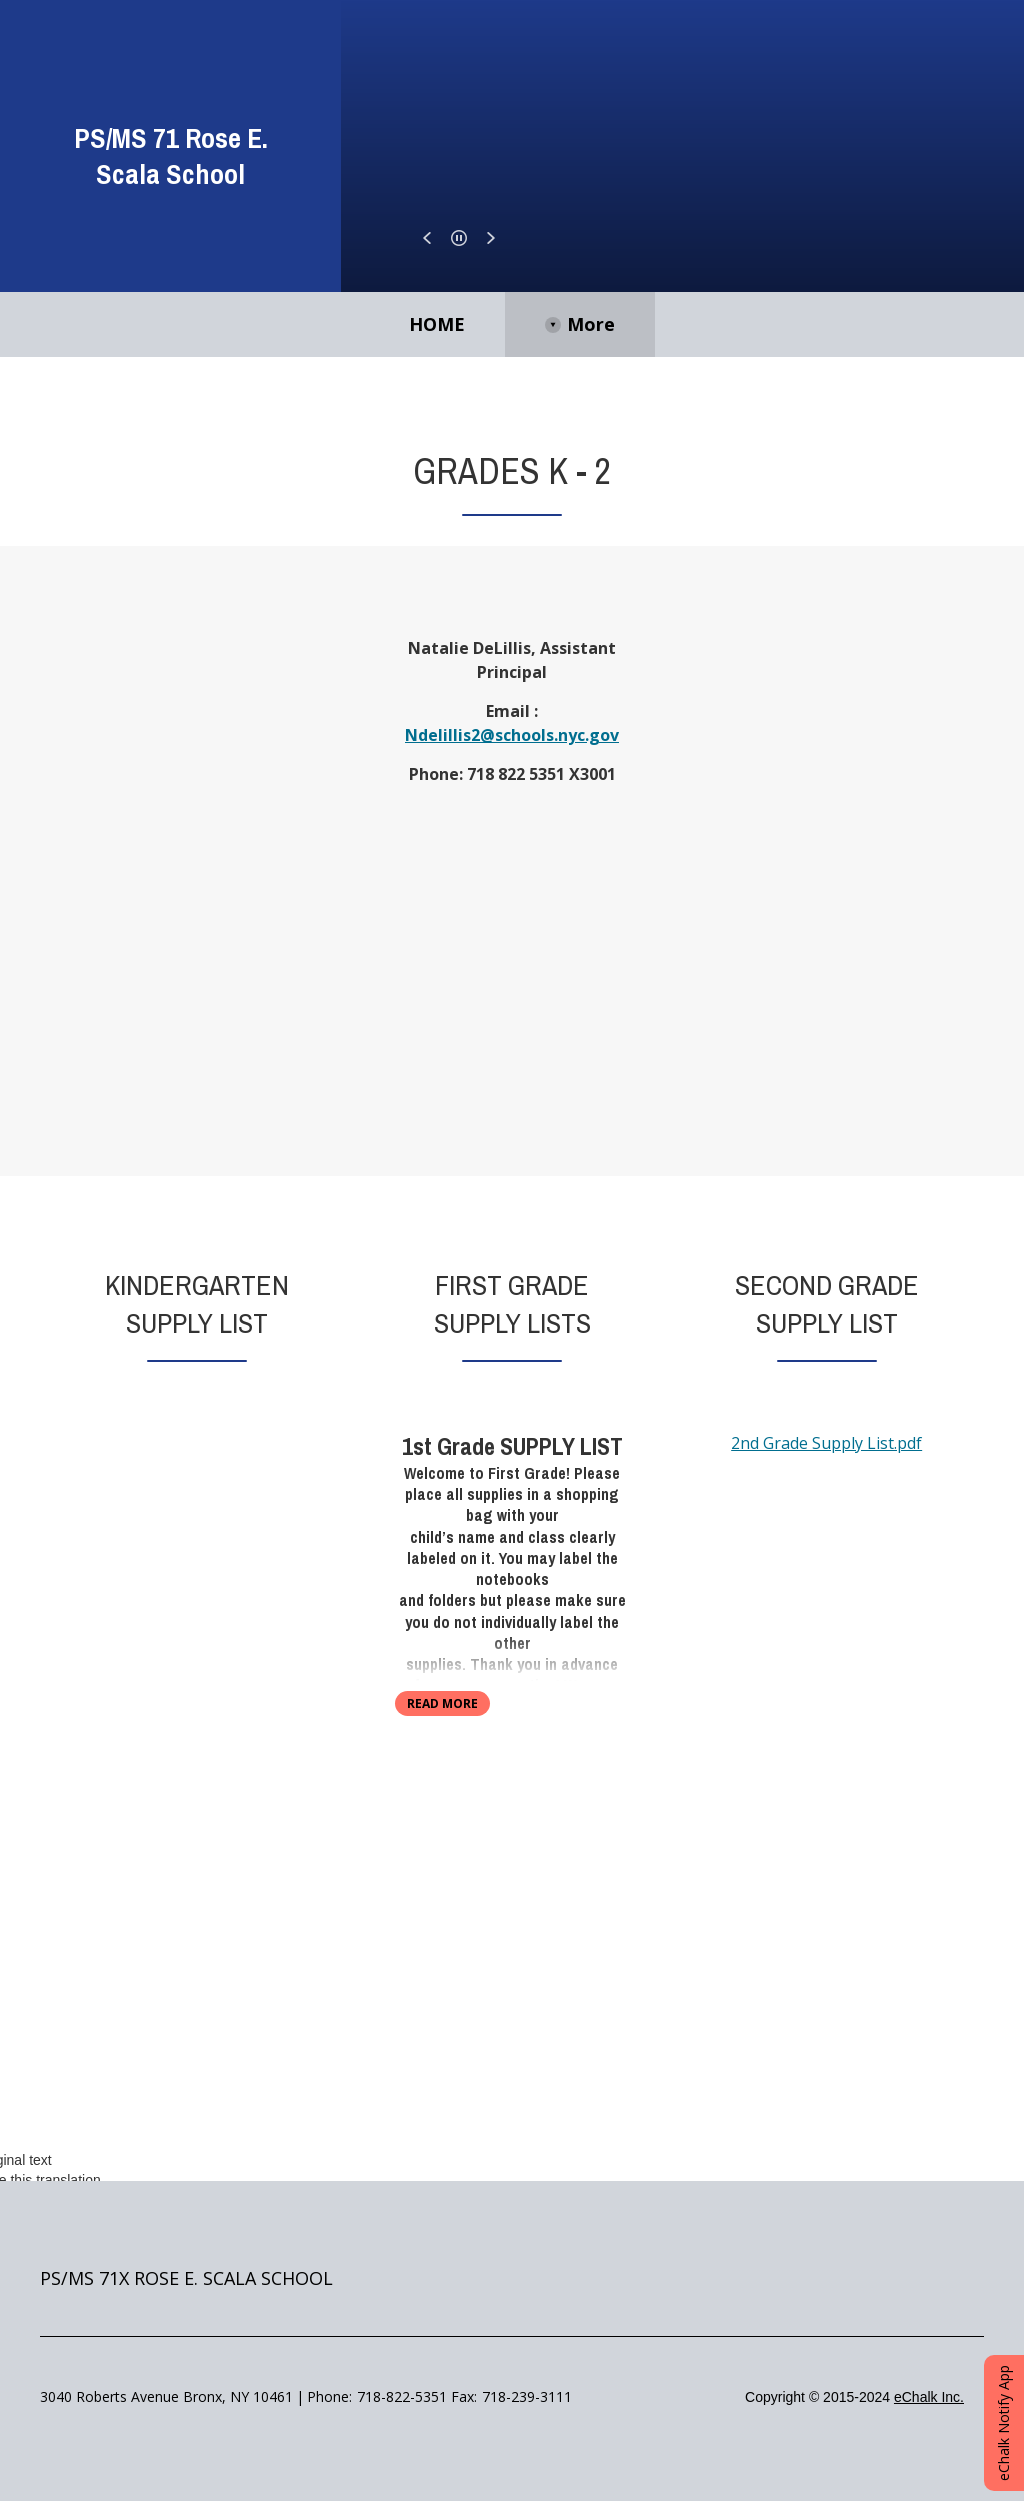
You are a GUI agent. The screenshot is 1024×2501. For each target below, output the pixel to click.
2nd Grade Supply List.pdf (826, 1443)
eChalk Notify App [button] (1003, 2423)
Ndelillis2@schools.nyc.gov (512, 735)
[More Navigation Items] (726, 324)
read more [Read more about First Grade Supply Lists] (442, 1703)
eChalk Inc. (929, 2397)
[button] (427, 238)
